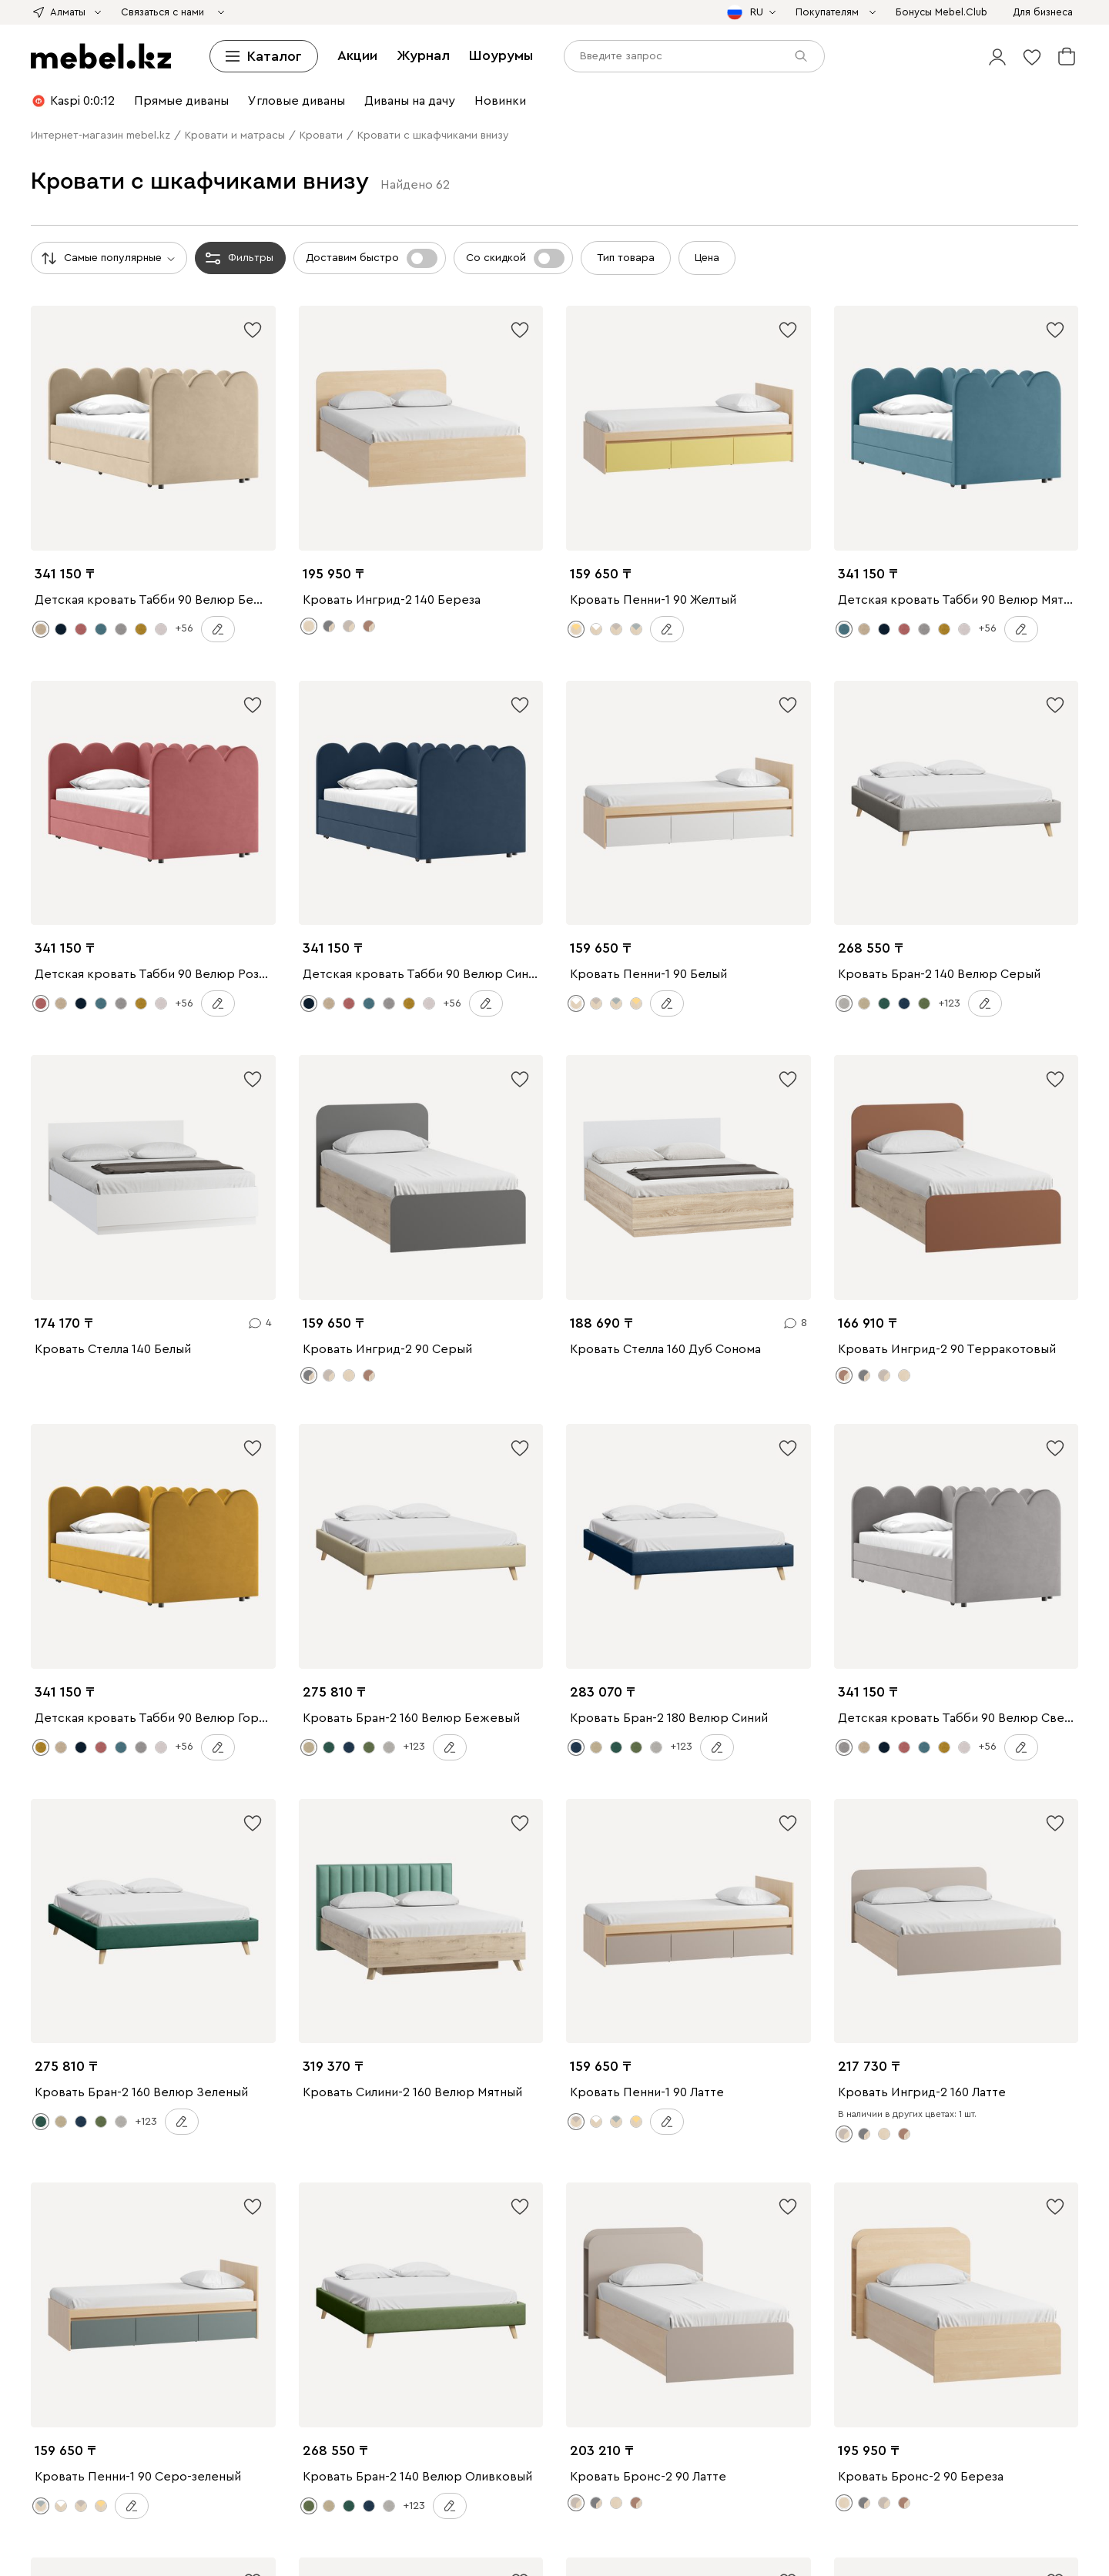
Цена (707, 258)
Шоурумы (501, 55)
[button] (997, 56)
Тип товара (626, 258)
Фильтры (238, 258)
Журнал (423, 55)
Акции (357, 55)
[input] (694, 56)
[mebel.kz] (101, 56)
